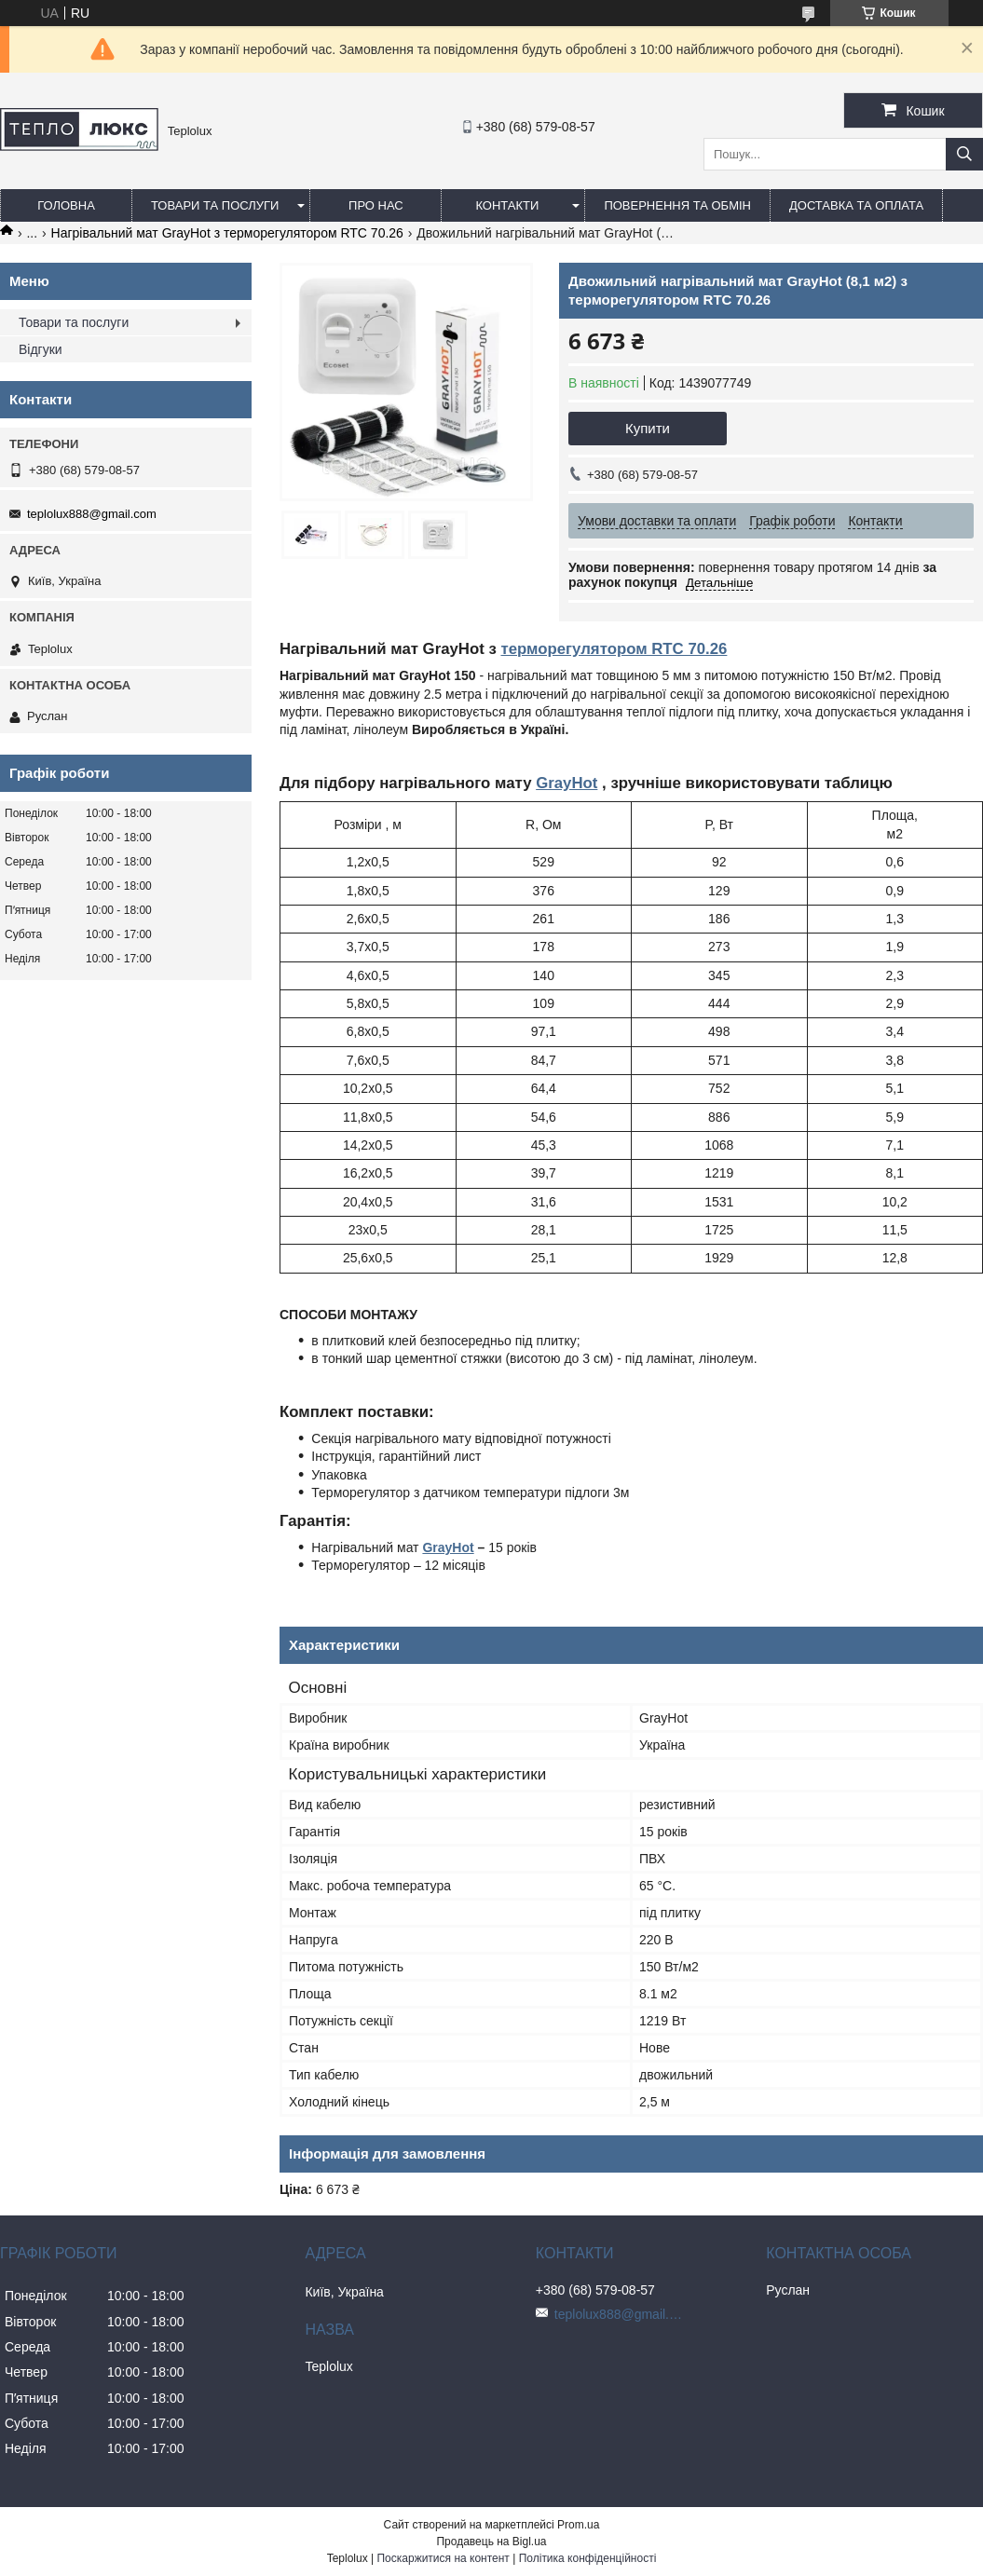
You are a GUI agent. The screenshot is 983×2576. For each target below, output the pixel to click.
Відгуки (40, 349)
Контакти (507, 205)
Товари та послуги (215, 205)
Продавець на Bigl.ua (491, 2541)
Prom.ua (578, 2524)
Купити (647, 428)
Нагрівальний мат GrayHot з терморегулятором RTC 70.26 (227, 232)
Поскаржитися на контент (442, 2558)
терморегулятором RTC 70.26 (613, 649)
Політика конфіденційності (588, 2558)
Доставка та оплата (856, 205)
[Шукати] (964, 154)
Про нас (375, 205)
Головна (66, 205)
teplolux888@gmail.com (92, 514)
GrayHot (566, 783)
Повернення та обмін (677, 205)
